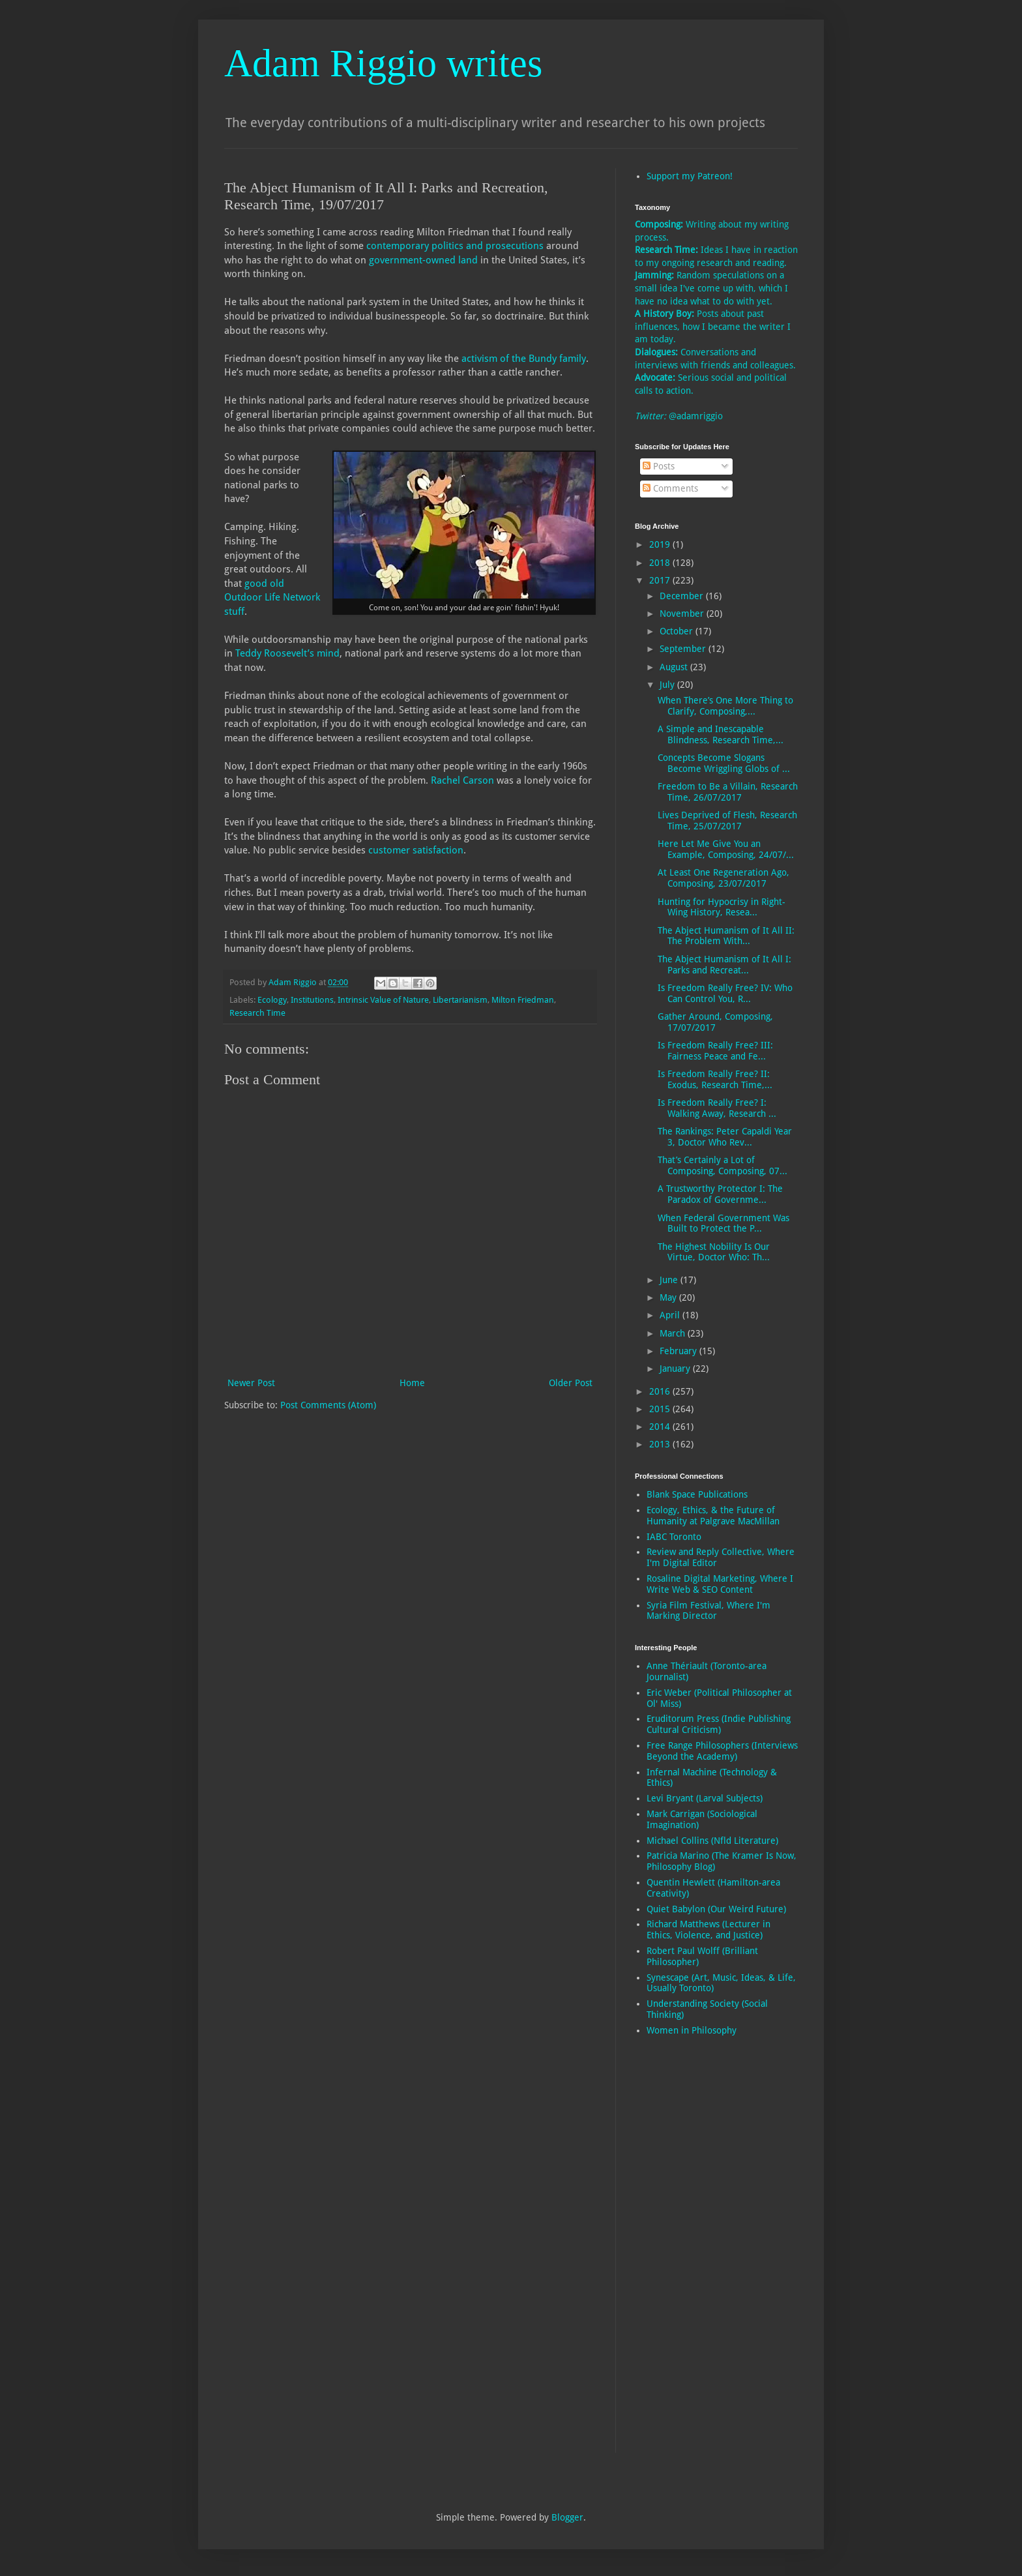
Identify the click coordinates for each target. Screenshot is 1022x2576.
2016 (661, 1391)
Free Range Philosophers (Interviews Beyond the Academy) (722, 1751)
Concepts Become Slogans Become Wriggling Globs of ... (724, 763)
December (683, 596)
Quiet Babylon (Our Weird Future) (716, 1909)
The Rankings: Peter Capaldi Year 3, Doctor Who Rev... (725, 1136)
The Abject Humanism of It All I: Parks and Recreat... (724, 964)
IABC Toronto (674, 1537)
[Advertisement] (687, 2253)
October (677, 631)
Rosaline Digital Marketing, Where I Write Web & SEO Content (720, 1584)
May (669, 1297)
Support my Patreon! (690, 176)
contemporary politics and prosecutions (455, 246)
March (674, 1333)
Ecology (272, 1000)
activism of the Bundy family (523, 358)
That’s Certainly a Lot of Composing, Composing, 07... (722, 1165)
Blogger (567, 2517)
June (670, 1280)
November (683, 613)
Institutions (312, 1000)
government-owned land (423, 260)
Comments (670, 488)
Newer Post (251, 1383)
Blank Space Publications (697, 1494)
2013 (661, 1444)
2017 (661, 580)
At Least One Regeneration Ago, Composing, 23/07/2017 (723, 878)
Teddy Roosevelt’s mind (287, 653)
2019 (661, 544)
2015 (661, 1409)
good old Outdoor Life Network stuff (272, 597)
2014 (661, 1426)
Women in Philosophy (692, 2030)
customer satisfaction (415, 850)
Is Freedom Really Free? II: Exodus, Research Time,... (715, 1079)
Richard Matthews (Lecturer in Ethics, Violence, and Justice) (708, 1929)
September (684, 649)
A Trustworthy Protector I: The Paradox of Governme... (720, 1194)
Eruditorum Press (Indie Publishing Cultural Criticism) (719, 1724)
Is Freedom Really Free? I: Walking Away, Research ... (717, 1108)
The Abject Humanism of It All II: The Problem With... (726, 936)
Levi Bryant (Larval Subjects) (705, 1798)
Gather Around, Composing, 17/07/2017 (715, 1022)
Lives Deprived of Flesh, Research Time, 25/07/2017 (727, 820)
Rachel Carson (462, 780)
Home (412, 1383)
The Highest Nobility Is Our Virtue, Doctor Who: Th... (714, 1252)
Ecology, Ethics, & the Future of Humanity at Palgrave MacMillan (713, 1515)
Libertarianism (460, 1000)
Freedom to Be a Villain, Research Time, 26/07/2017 (728, 792)
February (679, 1351)
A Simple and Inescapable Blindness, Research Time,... (720, 734)
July (668, 684)
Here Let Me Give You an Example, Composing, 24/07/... (726, 849)
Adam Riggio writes (383, 63)
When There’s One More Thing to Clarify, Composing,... (725, 706)
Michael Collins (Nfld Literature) (712, 1840)
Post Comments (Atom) (328, 1405)
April (671, 1315)
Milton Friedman (522, 1000)
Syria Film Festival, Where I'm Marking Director (708, 1610)
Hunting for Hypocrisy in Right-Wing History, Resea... (721, 907)
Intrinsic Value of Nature (383, 1000)
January (676, 1368)
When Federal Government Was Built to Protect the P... (723, 1223)
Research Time (257, 1013)
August (675, 667)
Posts (659, 466)
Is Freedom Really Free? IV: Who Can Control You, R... (725, 993)
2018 (661, 562)
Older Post (570, 1383)
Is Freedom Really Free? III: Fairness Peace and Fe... (715, 1050)
